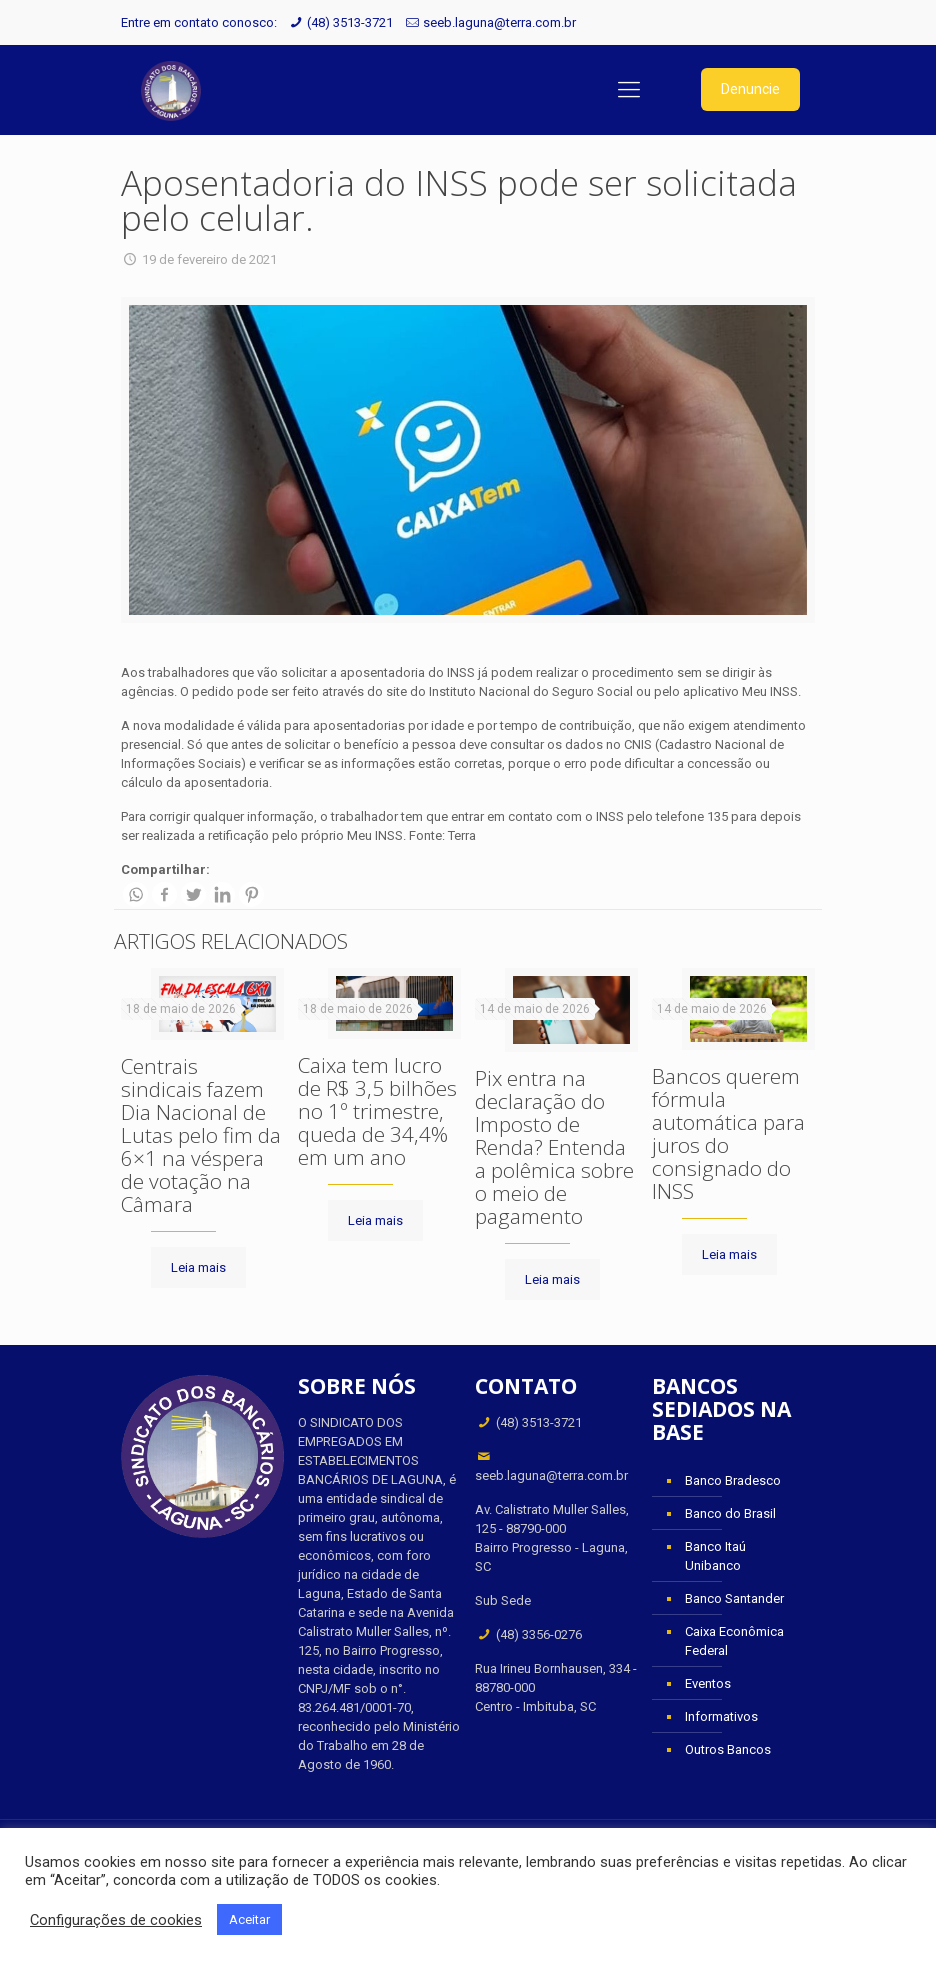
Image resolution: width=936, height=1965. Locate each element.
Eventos (708, 1683)
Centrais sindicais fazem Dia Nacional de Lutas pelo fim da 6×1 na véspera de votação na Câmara (201, 1135)
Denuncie (750, 89)
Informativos (721, 1716)
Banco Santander (734, 1598)
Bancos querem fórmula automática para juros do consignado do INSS (728, 1133)
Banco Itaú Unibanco (715, 1556)
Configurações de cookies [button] (116, 1920)
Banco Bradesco (733, 1480)
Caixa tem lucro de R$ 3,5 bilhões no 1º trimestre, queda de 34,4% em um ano (377, 1111)
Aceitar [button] (249, 1919)
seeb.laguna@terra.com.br (499, 22)
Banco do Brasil (730, 1513)
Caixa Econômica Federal (734, 1641)
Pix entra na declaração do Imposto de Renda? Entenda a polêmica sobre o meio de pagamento (554, 1147)
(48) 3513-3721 (350, 22)
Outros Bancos (728, 1749)
